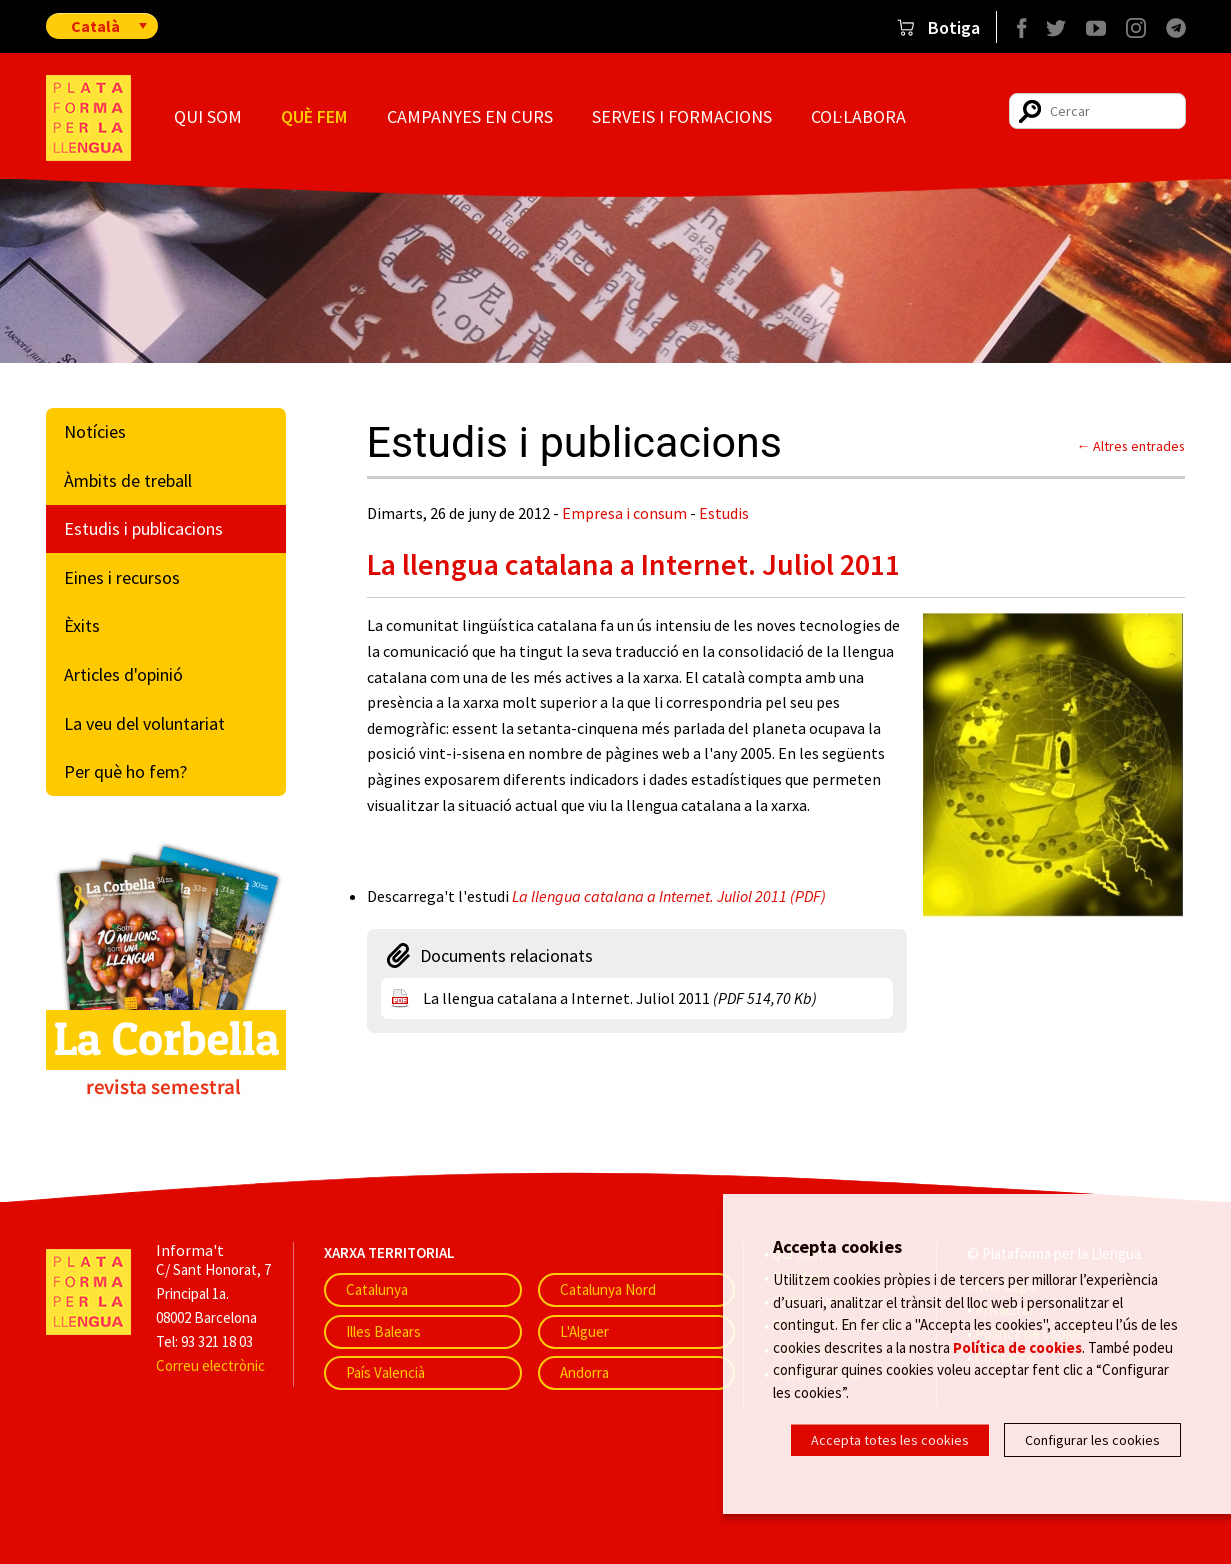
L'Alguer (584, 1331)
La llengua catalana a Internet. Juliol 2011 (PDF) (669, 896)
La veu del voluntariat (144, 723)
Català (95, 26)
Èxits (82, 625)
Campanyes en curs (470, 116)
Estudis (724, 513)
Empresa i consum (624, 513)
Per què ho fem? (125, 771)
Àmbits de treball (128, 480)
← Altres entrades (1131, 446)
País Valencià (385, 1372)
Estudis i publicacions (143, 528)
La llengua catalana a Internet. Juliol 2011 (620, 998)
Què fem (314, 116)
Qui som (208, 116)
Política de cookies (1017, 1346)
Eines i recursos (122, 577)
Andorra (584, 1372)
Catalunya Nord (608, 1289)
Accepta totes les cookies (890, 1440)
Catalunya (377, 1289)
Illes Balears (383, 1331)
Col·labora (858, 116)
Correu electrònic (210, 1365)
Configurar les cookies (1092, 1440)
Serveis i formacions (682, 116)
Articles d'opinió (123, 674)
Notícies (95, 431)
